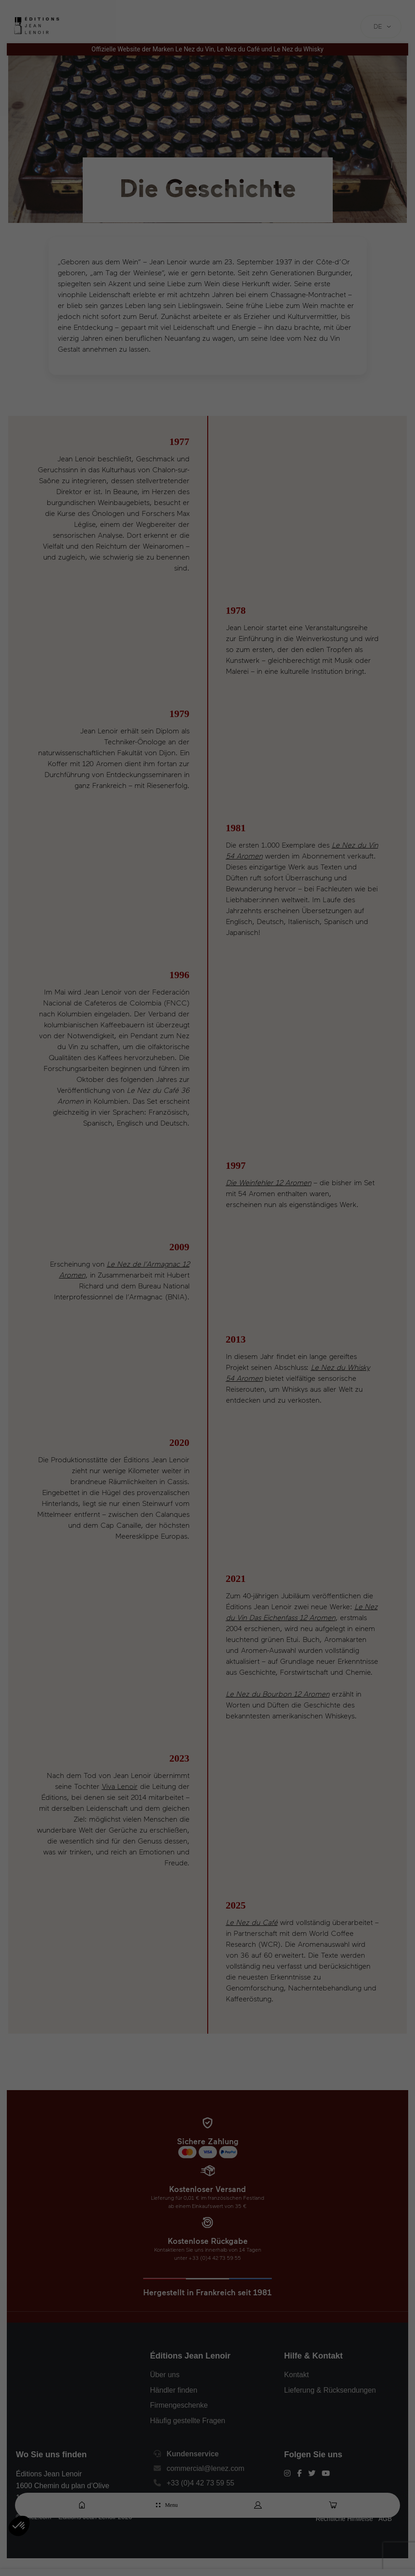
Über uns (165, 2375)
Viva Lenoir (120, 1786)
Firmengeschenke (179, 2405)
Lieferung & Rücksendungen (330, 2390)
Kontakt (296, 2375)
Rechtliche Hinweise (344, 2518)
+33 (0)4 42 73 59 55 (201, 2483)
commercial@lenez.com (206, 2468)
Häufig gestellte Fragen (187, 2420)
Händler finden (173, 2390)
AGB (385, 2518)
